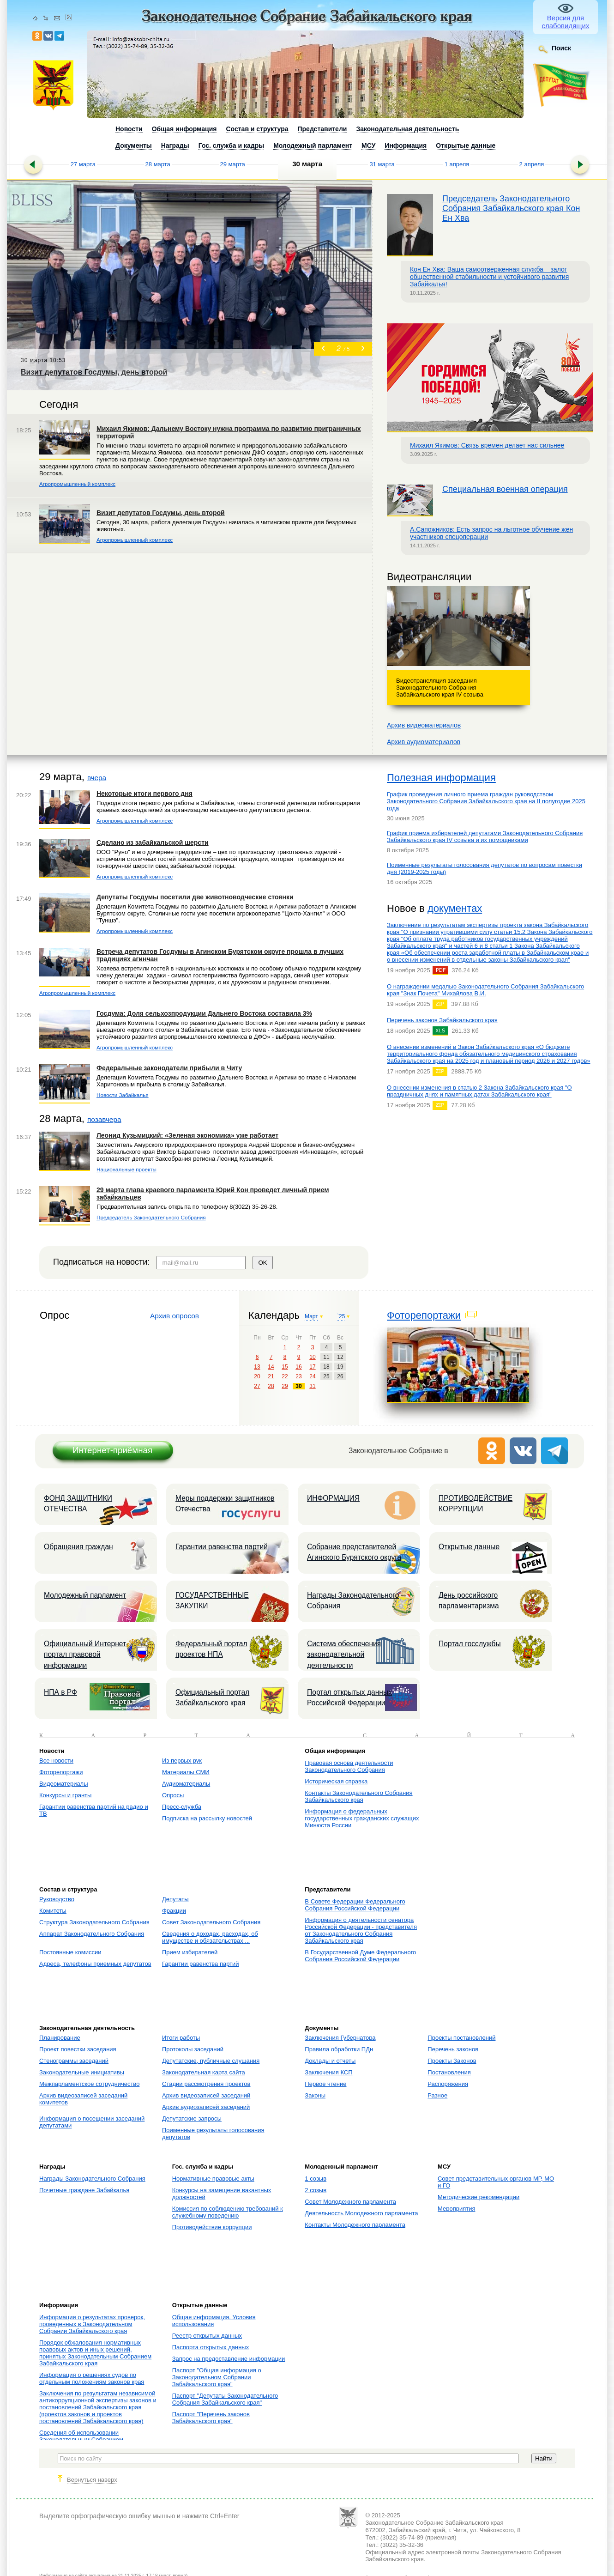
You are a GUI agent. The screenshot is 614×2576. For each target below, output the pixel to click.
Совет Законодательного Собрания (211, 1922)
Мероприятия (457, 2208)
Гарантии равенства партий (221, 1547)
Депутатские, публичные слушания (210, 2060)
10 (312, 1357)
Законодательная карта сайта (203, 2072)
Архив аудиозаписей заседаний (206, 2106)
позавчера (104, 1119)
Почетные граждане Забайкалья (84, 2190)
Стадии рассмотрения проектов (206, 2083)
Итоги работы (181, 2037)
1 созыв (315, 2178)
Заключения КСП (328, 2072)
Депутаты (175, 1899)
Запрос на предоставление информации (228, 2358)
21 (271, 1376)
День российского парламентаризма (469, 1600)
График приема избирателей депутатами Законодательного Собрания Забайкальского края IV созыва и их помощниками (485, 836)
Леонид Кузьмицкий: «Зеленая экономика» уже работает (187, 1135)
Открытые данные (469, 1547)
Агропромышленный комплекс (77, 484)
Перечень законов (452, 2049)
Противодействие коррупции (212, 2227)
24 (312, 1376)
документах (454, 908)
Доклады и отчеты (330, 2060)
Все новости (56, 1760)
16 (298, 1367)
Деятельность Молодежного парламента (361, 2213)
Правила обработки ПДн (339, 2049)
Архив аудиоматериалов (423, 742)
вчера (96, 778)
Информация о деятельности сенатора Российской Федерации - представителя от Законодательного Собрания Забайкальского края (361, 1930)
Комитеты (52, 1910)
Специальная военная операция (505, 489)
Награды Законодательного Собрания (353, 1600)
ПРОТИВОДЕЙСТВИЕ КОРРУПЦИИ (475, 1503)
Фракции (174, 1910)
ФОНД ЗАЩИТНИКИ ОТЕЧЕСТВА (78, 1503)
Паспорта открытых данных (210, 2347)
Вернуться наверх (92, 2479)
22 (285, 1376)
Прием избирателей (189, 1952)
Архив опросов (174, 1316)
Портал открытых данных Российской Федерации (349, 1697)
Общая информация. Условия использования (214, 2320)
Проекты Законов (451, 2060)
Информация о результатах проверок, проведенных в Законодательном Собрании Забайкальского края (92, 2324)
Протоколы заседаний (192, 2049)
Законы (315, 2095)
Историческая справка (336, 1781)
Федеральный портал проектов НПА (211, 1649)
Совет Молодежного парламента (350, 2201)
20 (257, 1376)
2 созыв (315, 2190)
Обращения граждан (78, 1547)
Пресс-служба (181, 1806)
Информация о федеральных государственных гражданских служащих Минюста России (362, 1818)
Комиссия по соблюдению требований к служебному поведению (227, 2212)
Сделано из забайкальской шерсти (152, 842)
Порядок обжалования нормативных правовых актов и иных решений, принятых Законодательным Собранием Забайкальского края (95, 2353)
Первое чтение (325, 2083)
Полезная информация (441, 777)
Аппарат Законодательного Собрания (91, 1933)
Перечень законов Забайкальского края (442, 1020)
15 (285, 1367)
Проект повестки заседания (77, 2049)
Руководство (56, 1899)
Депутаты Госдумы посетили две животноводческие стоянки (195, 897)
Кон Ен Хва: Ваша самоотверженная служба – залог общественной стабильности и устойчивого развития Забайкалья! (489, 277)
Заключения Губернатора (340, 2037)
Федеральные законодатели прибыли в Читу (169, 1068)
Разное (437, 2095)
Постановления (448, 2072)
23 (298, 1376)
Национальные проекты (126, 1169)
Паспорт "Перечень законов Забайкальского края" (211, 2417)
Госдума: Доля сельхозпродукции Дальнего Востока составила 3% (204, 1013)
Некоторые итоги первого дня (144, 793)
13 (257, 1367)
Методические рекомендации (478, 2197)
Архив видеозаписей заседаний (206, 2095)
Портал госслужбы (470, 1644)
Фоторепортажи (424, 1315)
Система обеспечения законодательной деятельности (344, 1654)
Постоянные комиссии (70, 1952)
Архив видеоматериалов (424, 725)
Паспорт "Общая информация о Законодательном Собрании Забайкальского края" (216, 2377)
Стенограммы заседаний (73, 2060)
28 (271, 1386)
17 (312, 1367)
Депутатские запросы (192, 2118)
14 (271, 1367)
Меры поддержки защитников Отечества (224, 1503)
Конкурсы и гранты (65, 1795)
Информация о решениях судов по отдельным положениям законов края (91, 2378)
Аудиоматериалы (186, 1783)
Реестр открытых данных (207, 2335)
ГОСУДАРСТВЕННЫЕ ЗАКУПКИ (212, 1600)
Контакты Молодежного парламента (355, 2224)
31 (312, 1386)
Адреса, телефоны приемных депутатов (95, 1963)
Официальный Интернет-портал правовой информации (86, 1654)
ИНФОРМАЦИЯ (333, 1498)
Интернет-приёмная (112, 1450)
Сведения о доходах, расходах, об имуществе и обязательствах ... (210, 1937)
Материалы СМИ (186, 1772)
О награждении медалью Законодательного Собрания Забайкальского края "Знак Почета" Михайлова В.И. (485, 990)
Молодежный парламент (85, 1595)
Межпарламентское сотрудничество (89, 2083)
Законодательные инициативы (81, 2072)
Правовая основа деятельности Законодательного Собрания (349, 1766)
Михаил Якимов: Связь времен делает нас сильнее (487, 445)
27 (257, 1386)
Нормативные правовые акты (213, 2178)
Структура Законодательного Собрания (94, 1922)
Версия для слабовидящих (566, 22)
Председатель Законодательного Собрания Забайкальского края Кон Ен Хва (511, 208)
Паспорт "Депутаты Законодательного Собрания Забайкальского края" (225, 2399)
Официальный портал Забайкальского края (212, 1697)
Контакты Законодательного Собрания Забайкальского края (358, 1796)
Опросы (173, 1795)
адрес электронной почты (443, 2552)
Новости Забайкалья (122, 1095)
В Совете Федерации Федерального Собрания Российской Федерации (355, 1905)
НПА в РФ (60, 1692)
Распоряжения (447, 2083)
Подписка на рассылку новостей (207, 1818)
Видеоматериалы (63, 1783)
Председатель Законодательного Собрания (151, 1217)
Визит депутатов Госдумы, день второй (160, 512)
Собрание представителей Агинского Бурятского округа (354, 1552)
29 (285, 1386)
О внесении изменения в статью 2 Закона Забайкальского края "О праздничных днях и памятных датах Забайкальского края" (479, 1091)
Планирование (59, 2037)
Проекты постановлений (461, 2037)
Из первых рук (182, 1760)
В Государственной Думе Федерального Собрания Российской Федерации (360, 1956)
